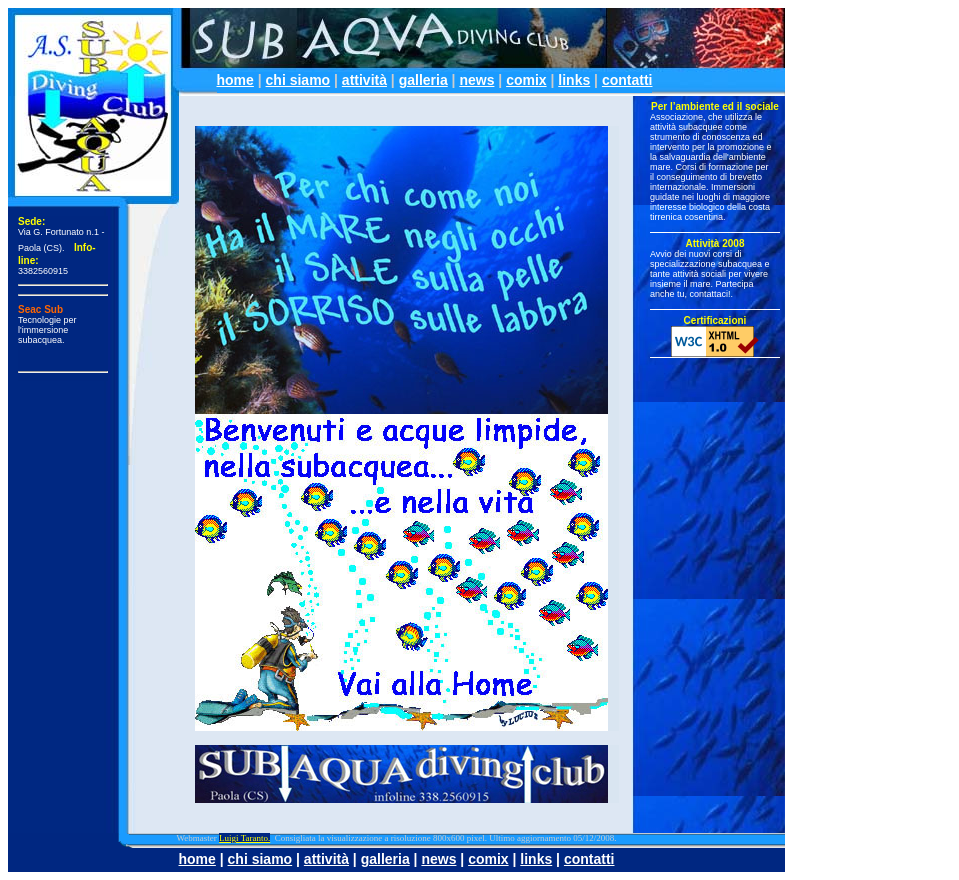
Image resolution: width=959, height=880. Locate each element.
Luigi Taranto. (244, 838)
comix (526, 80)
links (574, 80)
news (476, 80)
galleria (423, 80)
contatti (627, 80)
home (235, 80)
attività (364, 80)
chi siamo (298, 80)
